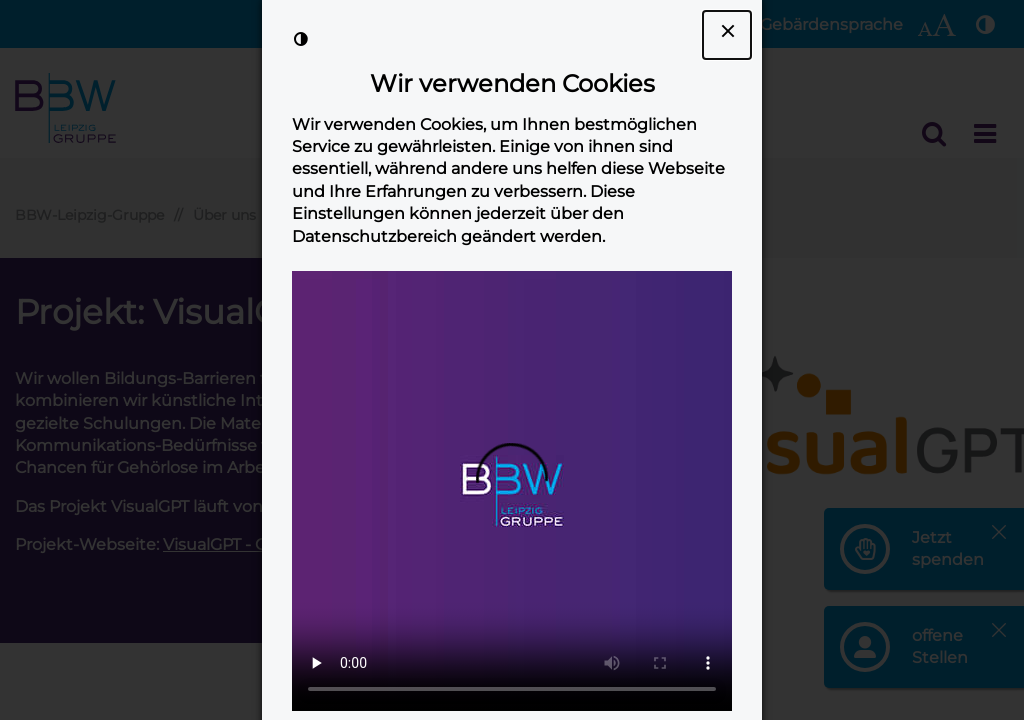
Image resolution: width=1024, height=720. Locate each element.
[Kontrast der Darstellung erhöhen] (301, 39)
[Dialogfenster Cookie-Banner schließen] (727, 35)
